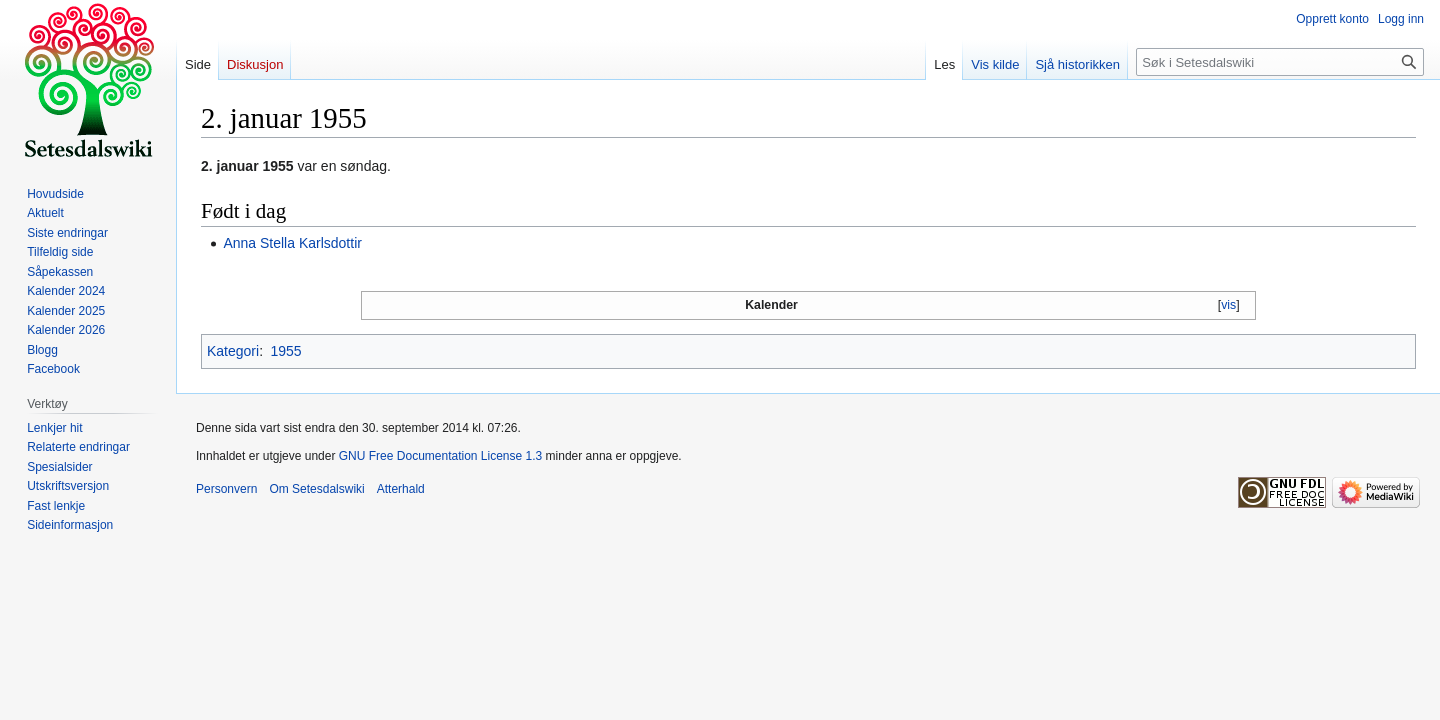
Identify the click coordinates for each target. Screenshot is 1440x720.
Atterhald (401, 489)
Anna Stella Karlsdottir (292, 243)
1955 (285, 351)
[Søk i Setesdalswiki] (1280, 62)
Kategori (233, 351)
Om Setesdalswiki (316, 489)
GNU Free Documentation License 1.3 (440, 456)
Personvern (226, 489)
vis (1228, 305)
